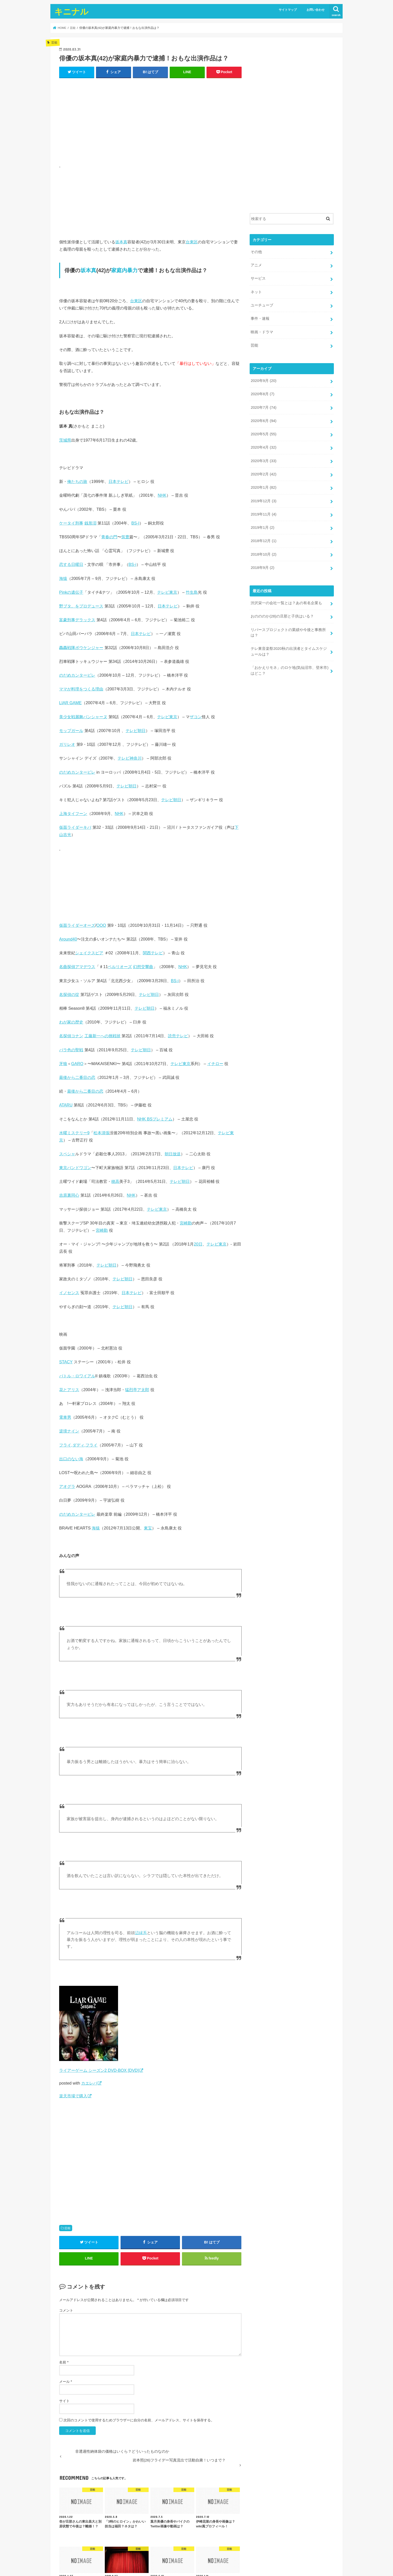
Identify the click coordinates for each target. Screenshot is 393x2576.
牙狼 (63, 1063)
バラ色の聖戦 (71, 1050)
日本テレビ (119, 481)
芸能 (67, 2228)
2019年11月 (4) (263, 512)
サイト (64, 2401)
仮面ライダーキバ (75, 827)
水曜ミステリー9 (74, 1132)
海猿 (63, 578)
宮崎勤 (186, 1223)
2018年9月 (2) (262, 565)
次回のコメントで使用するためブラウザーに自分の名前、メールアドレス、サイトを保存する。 (138, 2420)
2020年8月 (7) (262, 393)
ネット (256, 291)
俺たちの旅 (77, 481)
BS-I (135, 523)
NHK (162, 495)
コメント (66, 2311)
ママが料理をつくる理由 (81, 689)
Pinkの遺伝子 (71, 592)
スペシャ (67, 1154)
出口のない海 (71, 1459)
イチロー (215, 1063)
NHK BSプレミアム (154, 1119)
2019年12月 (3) (263, 499)
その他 (256, 252)
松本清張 (101, 1132)
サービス (258, 278)
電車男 (65, 1417)
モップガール (71, 730)
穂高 (115, 1181)
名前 (63, 2362)
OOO (101, 925)
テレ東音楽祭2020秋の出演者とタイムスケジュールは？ (289, 649)
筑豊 (125, 537)
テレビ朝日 (136, 730)
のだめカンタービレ (77, 675)
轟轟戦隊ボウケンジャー (81, 647)
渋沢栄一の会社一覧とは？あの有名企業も (286, 601)
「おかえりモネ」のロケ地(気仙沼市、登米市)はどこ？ (289, 667)
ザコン (196, 716)
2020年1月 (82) (263, 486)
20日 (198, 1244)
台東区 (192, 242)
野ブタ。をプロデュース (81, 606)
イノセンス (69, 1292)
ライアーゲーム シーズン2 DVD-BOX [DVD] (99, 2070)
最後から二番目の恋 (77, 1077)
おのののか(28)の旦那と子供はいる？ (282, 614)
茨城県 (65, 440)
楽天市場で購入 (73, 2096)
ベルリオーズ (120, 966)
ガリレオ (67, 744)
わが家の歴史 (71, 1022)
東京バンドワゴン (75, 1167)
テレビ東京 (167, 592)
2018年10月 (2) (263, 552)
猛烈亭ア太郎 (137, 1389)
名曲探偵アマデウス (77, 966)
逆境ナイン (69, 1431)
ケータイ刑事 (71, 523)
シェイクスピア (89, 953)
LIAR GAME (70, 702)
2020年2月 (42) (263, 473)
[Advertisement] (150, 119)
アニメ (256, 265)
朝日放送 (173, 1154)
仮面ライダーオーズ (77, 925)
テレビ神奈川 (130, 758)
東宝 (148, 1528)
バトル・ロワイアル (77, 1376)
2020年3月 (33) (263, 459)
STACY (65, 1362)
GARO (77, 1063)
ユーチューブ (262, 305)
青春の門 (109, 537)
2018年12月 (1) (263, 539)
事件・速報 (260, 318)
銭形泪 (90, 523)
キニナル (71, 11)
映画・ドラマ (262, 331)
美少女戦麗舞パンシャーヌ (83, 716)
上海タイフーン (73, 813)
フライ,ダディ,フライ (78, 1445)
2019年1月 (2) (262, 526)
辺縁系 (141, 1933)
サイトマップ (288, 10)
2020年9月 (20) (263, 380)
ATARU (65, 1105)
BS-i (132, 564)
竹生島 (192, 592)
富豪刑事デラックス (77, 619)
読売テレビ (178, 1036)
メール (65, 2382)
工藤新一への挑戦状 (102, 1036)
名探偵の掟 (69, 994)
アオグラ (67, 1486)
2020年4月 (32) (263, 446)
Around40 (68, 939)
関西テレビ (153, 953)
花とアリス (69, 1389)
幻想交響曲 (143, 966)
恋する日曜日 (71, 564)
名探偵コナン (71, 1036)
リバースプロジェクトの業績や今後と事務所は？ (288, 630)
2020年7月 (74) (263, 406)
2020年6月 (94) (263, 420)
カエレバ (89, 2083)
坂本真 (121, 242)
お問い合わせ (316, 10)
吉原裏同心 (69, 1195)
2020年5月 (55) (263, 433)
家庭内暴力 (124, 270)
